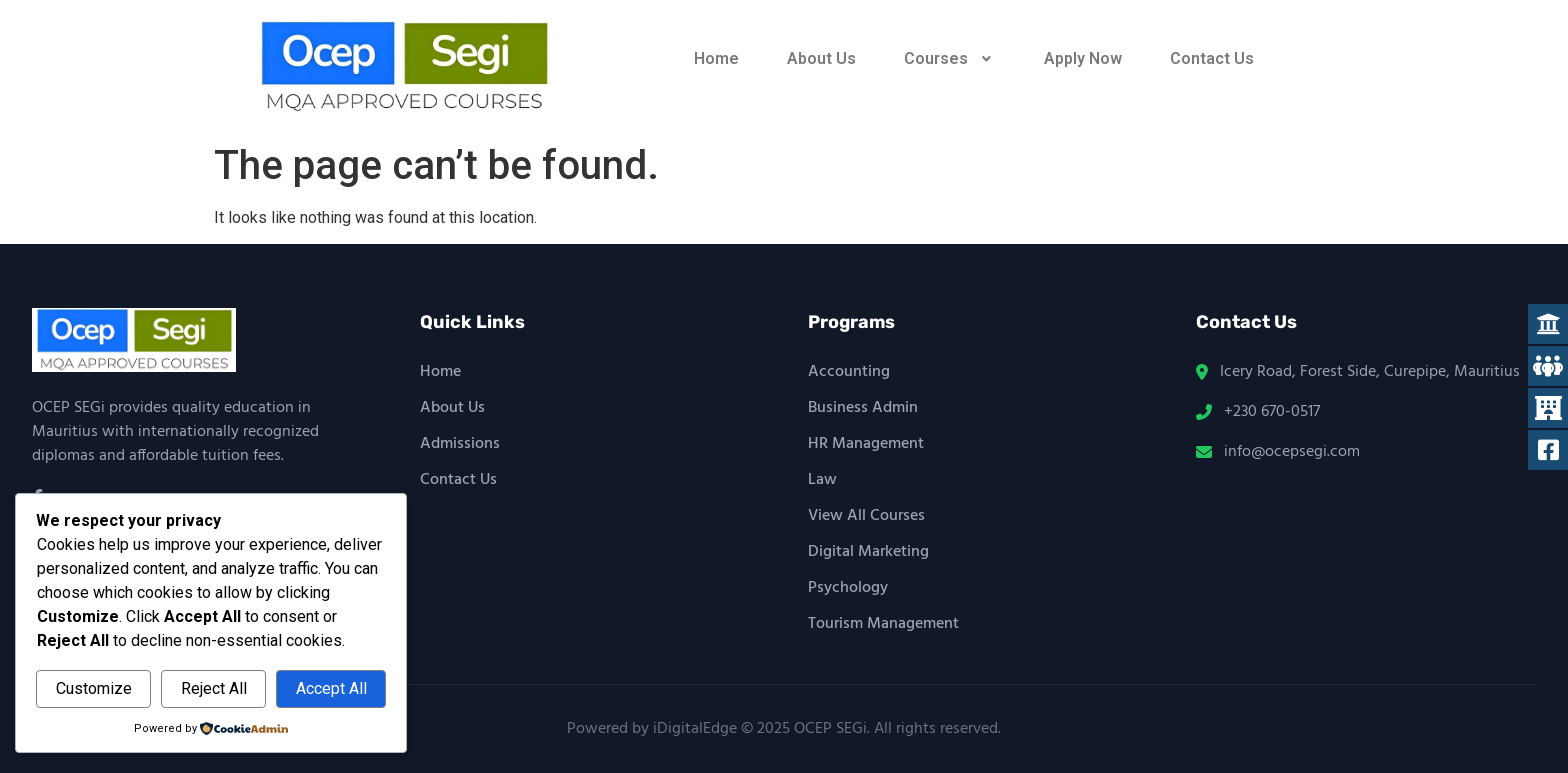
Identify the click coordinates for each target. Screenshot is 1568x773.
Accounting (849, 372)
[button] (950, 59)
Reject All (214, 688)
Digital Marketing (868, 552)
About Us (821, 58)
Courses (950, 58)
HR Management (866, 444)
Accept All (331, 688)
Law (822, 480)
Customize (94, 688)
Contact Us (1212, 58)
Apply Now (1083, 58)
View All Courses (866, 516)
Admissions (460, 444)
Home (716, 58)
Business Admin (863, 408)
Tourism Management (883, 624)
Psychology (848, 588)
